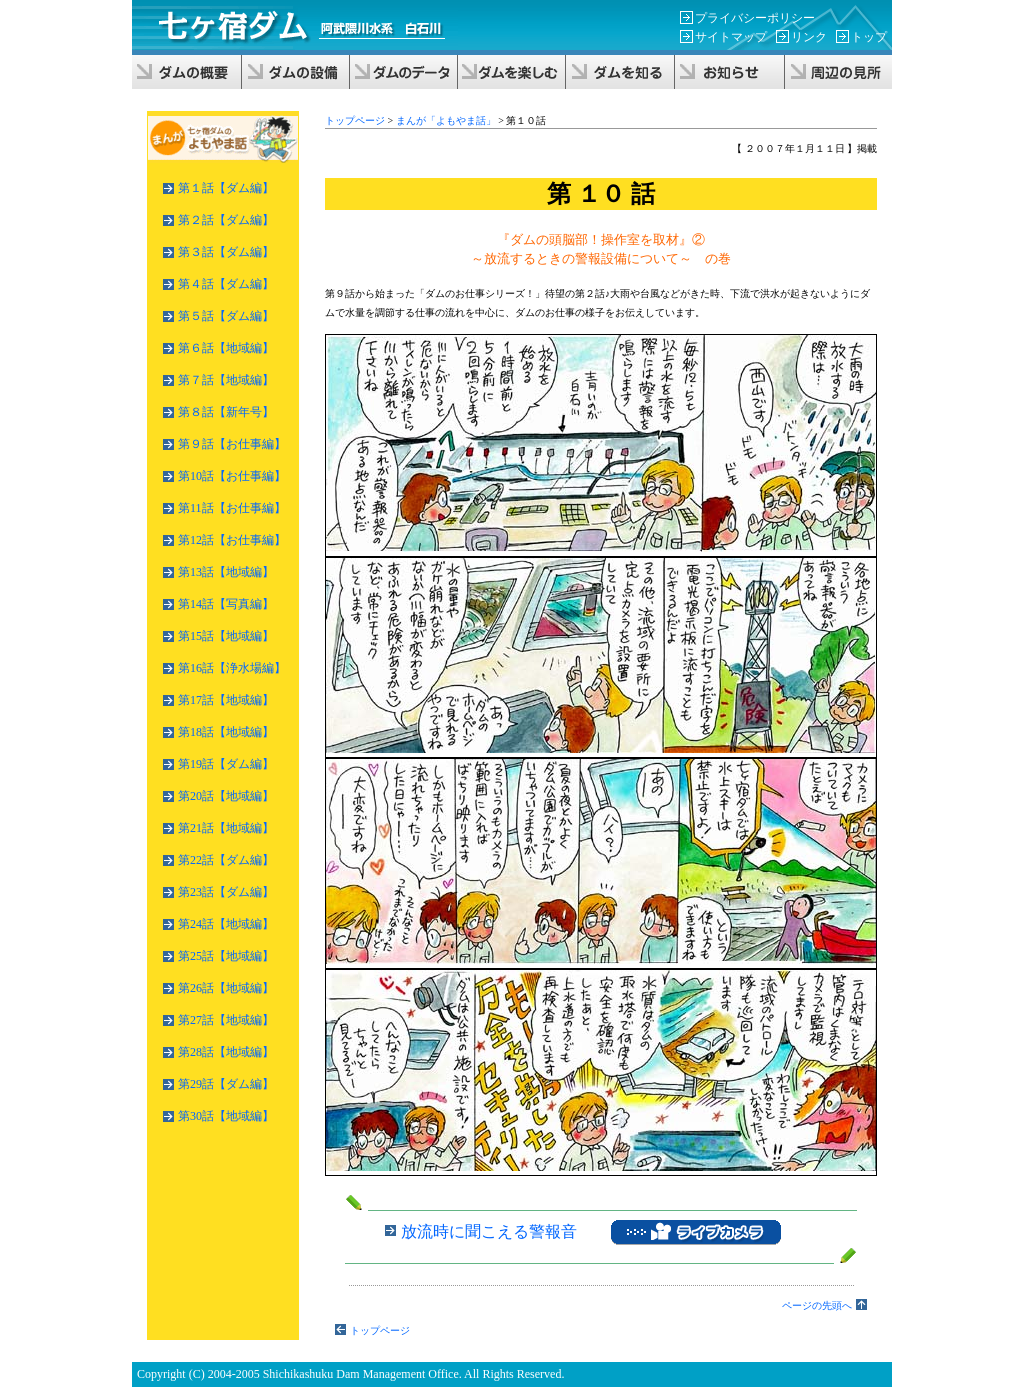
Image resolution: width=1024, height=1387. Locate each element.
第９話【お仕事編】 (232, 444)
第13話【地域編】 (226, 572)
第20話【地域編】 (226, 796)
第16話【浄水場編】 (232, 668)
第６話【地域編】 (226, 348)
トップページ (355, 120)
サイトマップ (731, 37)
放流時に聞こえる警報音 (489, 1230)
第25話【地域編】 (226, 956)
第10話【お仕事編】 (232, 476)
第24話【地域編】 (226, 924)
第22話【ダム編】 (226, 860)
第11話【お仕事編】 (232, 508)
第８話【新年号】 (226, 412)
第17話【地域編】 (226, 700)
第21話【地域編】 (226, 828)
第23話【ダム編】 (226, 892)
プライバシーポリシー (755, 18)
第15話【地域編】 (226, 636)
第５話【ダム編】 (226, 316)
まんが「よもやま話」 (446, 120)
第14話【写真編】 (226, 604)
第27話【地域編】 (226, 1020)
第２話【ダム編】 (226, 220)
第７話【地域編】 (226, 380)
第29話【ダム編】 (226, 1084)
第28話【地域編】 (226, 1052)
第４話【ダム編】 (226, 284)
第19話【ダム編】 (226, 764)
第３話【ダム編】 (226, 252)
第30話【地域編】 (226, 1116)
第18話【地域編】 (226, 732)
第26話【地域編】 (226, 988)
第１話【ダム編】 (226, 188)
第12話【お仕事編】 (232, 540)
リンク (809, 37)
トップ (869, 37)
